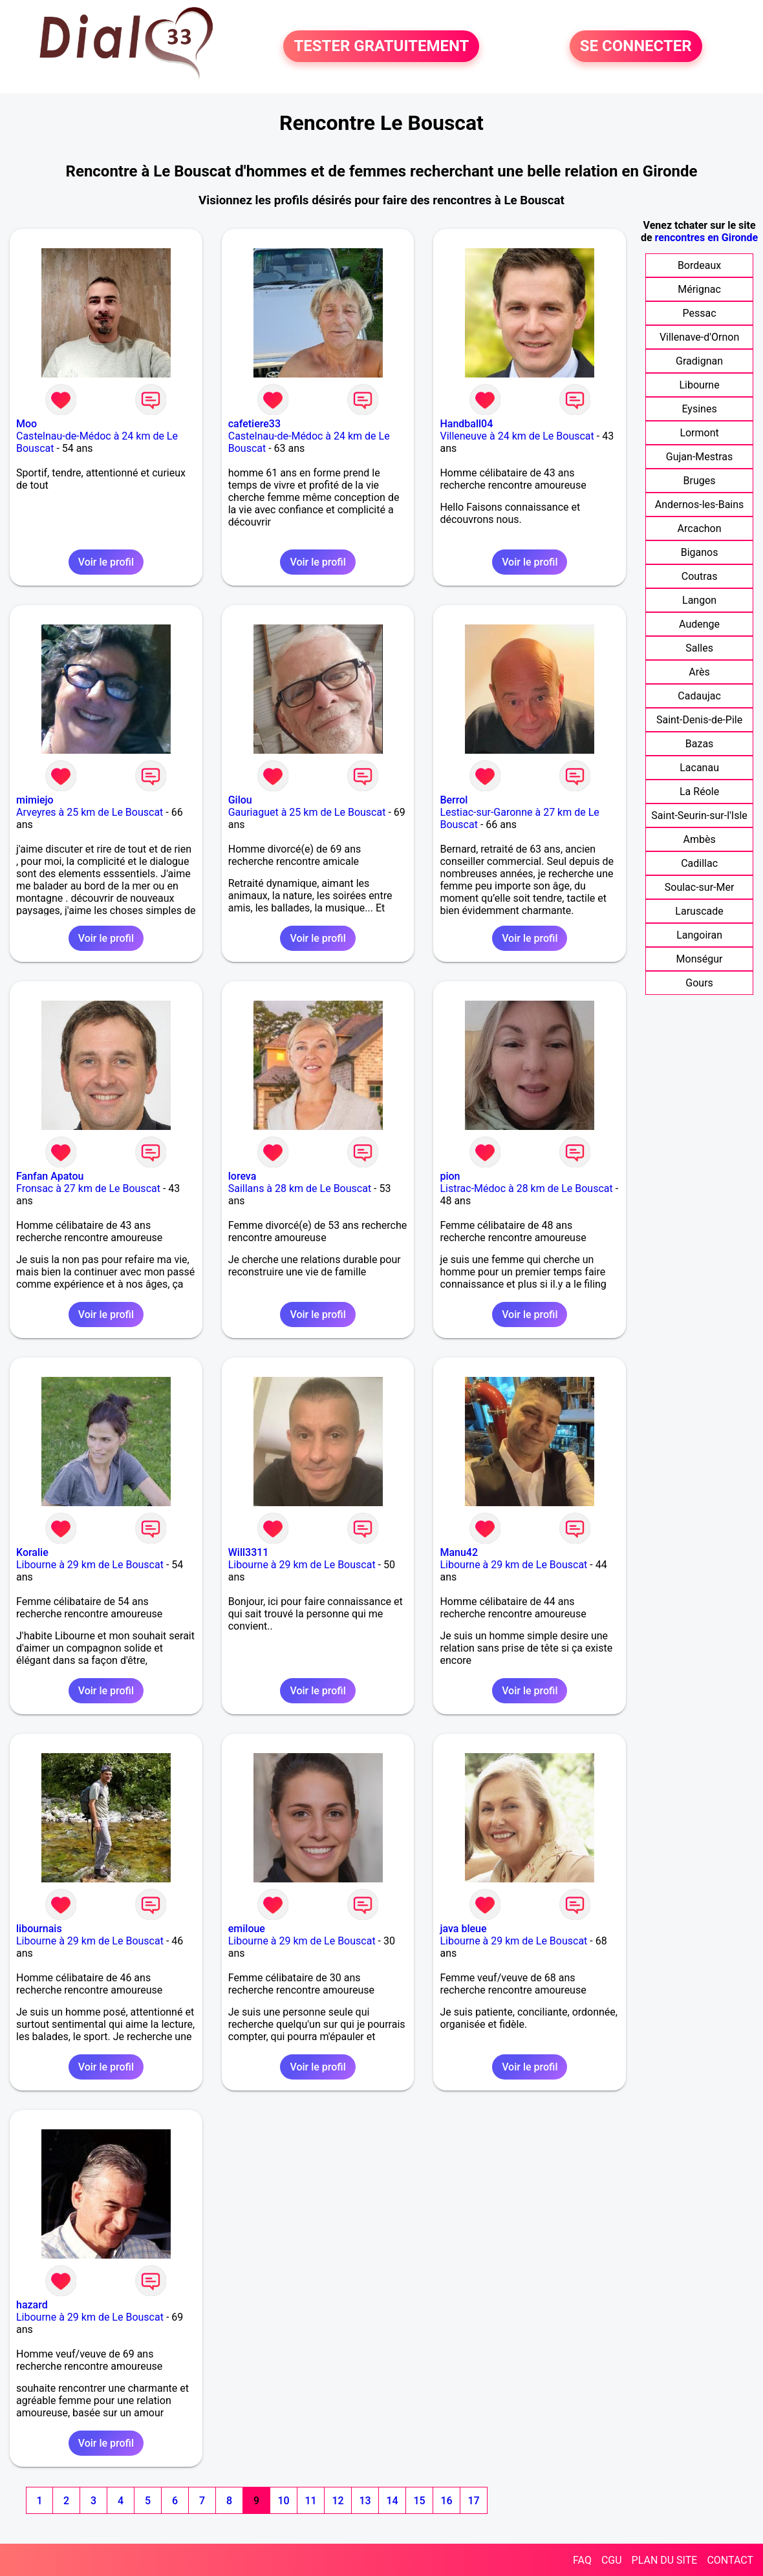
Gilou (240, 800)
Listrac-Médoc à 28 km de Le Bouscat (526, 1188)
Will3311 (248, 1552)
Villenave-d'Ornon (699, 337)
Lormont (699, 433)
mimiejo (35, 800)
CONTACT (730, 2560)
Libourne (699, 385)
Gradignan (699, 361)
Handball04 (466, 424)
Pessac (699, 313)
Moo (26, 424)
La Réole (699, 791)
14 (392, 2501)
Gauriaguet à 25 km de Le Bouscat (307, 812)
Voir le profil (106, 562)
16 (446, 2501)
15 (419, 2501)
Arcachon (700, 528)
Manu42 (459, 1552)
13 (365, 2501)
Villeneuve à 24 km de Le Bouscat (517, 436)
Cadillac (699, 863)
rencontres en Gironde (706, 237)
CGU (611, 2560)
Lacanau (699, 767)
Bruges (699, 480)
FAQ (582, 2560)
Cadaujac (699, 696)
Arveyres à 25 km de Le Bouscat (89, 812)
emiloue (246, 1928)
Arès (699, 672)
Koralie (32, 1552)
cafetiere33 (254, 424)
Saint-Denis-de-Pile (699, 720)
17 (473, 2501)
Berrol (453, 800)
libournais (39, 1928)
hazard (32, 2305)
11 (310, 2501)
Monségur (699, 959)
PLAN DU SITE (665, 2560)
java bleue (463, 1928)
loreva (242, 1176)
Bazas (699, 744)
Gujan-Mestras (699, 457)
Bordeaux (699, 265)
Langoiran (699, 935)
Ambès (699, 839)
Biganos (699, 552)
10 (283, 2501)
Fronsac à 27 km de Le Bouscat (88, 1188)
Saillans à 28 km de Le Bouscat (299, 1188)
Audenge (699, 624)
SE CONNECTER (636, 46)
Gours (699, 983)
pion (450, 1176)
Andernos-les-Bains (699, 504)
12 (337, 2501)
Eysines (699, 409)
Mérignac (699, 289)
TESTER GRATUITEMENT (381, 46)
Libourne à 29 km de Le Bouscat (90, 1565)
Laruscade (699, 911)
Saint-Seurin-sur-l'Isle (699, 815)
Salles (699, 648)
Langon (699, 600)
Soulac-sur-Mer (700, 887)
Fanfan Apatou (49, 1176)
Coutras (700, 576)
